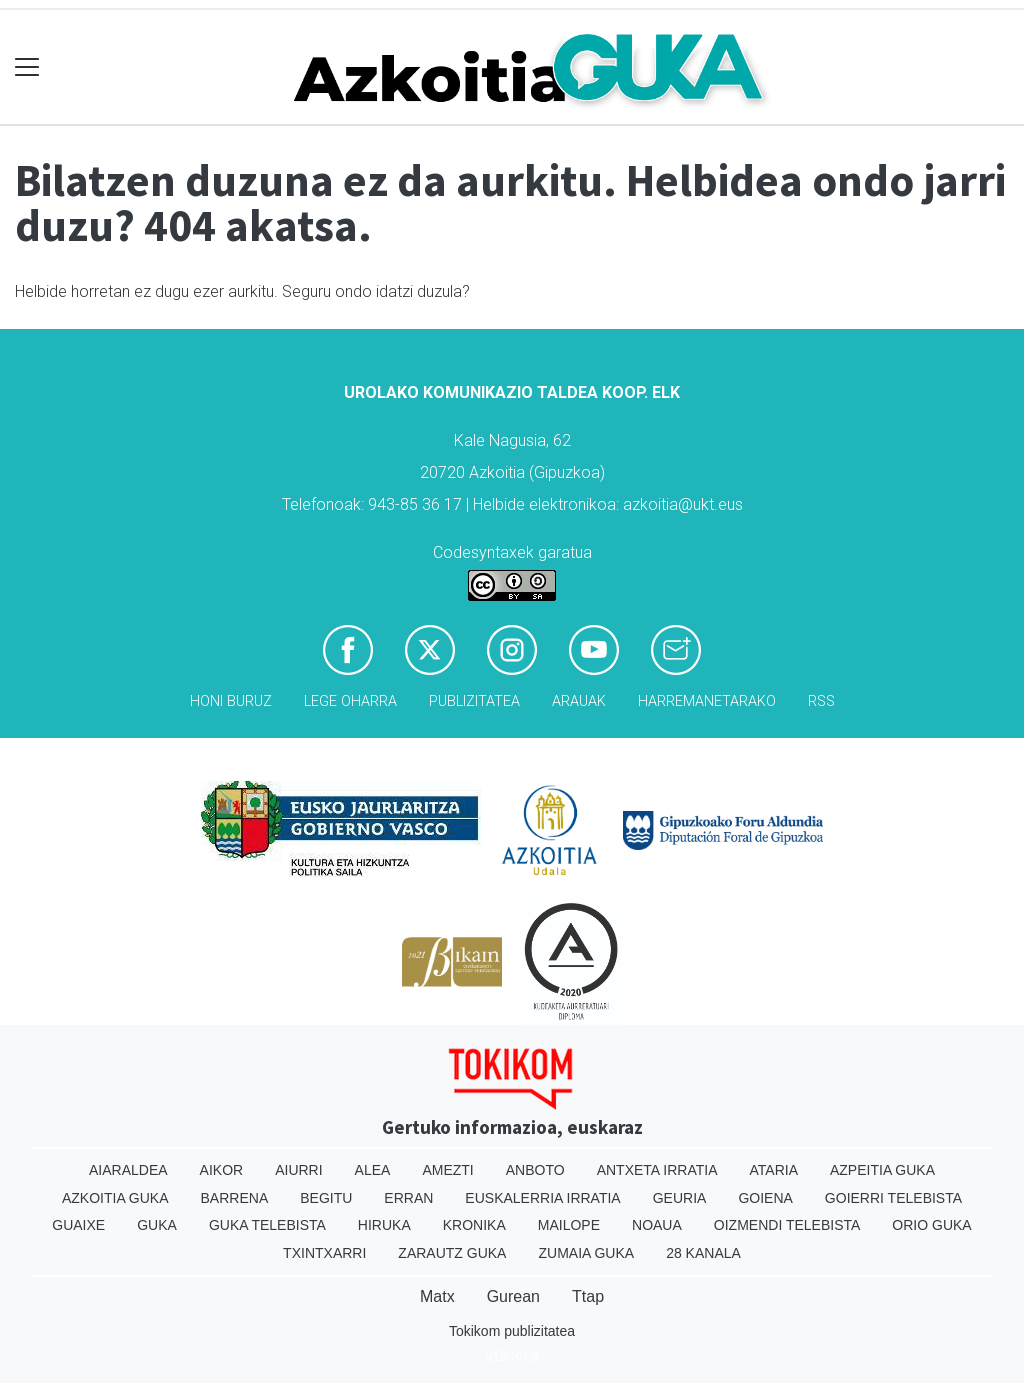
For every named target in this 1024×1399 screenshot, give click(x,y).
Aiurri (298, 1170)
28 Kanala (703, 1253)
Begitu (326, 1198)
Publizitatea (474, 701)
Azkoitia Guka (115, 1198)
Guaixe (78, 1225)
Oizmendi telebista (787, 1225)
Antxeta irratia (657, 1170)
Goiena (765, 1198)
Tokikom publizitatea (512, 1331)
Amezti (447, 1170)
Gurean (513, 1296)
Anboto (535, 1170)
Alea (373, 1170)
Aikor (222, 1170)
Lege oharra (350, 701)
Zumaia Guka (586, 1253)
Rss (821, 701)
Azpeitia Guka (882, 1170)
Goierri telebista (893, 1198)
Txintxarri (324, 1253)
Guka (157, 1225)
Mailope (569, 1225)
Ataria (773, 1170)
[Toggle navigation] (27, 67)
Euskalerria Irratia (542, 1198)
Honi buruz (231, 701)
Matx (437, 1296)
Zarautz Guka (452, 1253)
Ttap (588, 1296)
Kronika (474, 1225)
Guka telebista (267, 1225)
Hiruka (384, 1225)
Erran (408, 1198)
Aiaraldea (128, 1170)
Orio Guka (931, 1225)
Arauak (579, 701)
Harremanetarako (707, 701)
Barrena (235, 1198)
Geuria (680, 1198)
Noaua (657, 1225)
